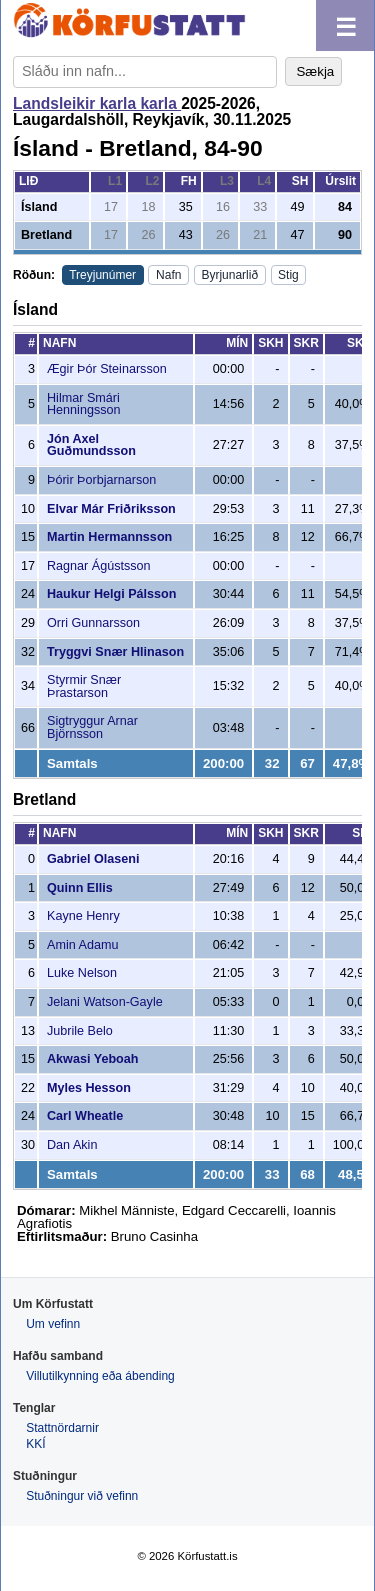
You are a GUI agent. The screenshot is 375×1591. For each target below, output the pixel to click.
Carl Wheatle (85, 1116)
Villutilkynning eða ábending (100, 1376)
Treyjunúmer (102, 275)
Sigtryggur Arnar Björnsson (92, 727)
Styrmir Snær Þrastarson (84, 686)
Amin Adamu (82, 945)
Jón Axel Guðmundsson (91, 445)
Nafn (168, 275)
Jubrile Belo (80, 1031)
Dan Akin (72, 1145)
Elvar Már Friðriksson (111, 509)
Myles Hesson (89, 1088)
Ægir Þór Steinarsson (107, 369)
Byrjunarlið (229, 275)
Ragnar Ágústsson (99, 566)
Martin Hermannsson (109, 537)
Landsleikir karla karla (97, 103)
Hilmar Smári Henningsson (84, 404)
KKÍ (35, 1444)
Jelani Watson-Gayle (105, 1002)
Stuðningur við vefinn (82, 1496)
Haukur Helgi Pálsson (111, 594)
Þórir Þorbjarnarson (101, 480)
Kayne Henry (83, 916)
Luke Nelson (82, 973)
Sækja (315, 71)
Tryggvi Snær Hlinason (115, 652)
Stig (288, 275)
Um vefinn (53, 1324)
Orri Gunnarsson (93, 623)
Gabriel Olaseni (93, 859)
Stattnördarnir (62, 1428)
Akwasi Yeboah (92, 1059)
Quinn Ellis (80, 888)
